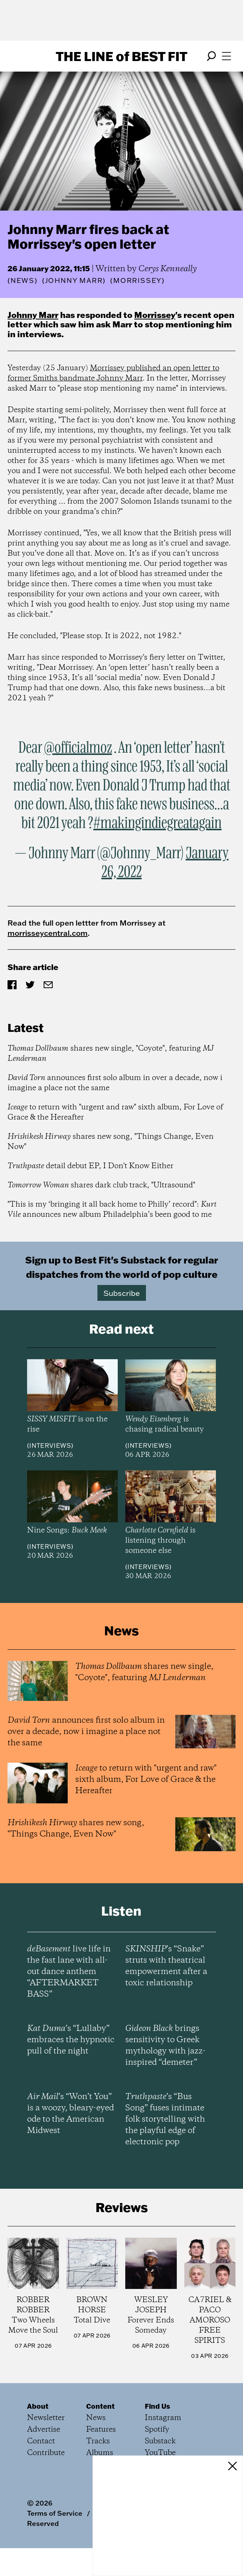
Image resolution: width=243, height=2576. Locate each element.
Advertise (43, 2430)
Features (101, 2430)
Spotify (157, 2430)
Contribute (46, 2453)
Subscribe (121, 1293)
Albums (99, 2453)
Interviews (50, 1445)
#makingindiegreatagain (157, 823)
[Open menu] (226, 56)
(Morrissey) (137, 281)
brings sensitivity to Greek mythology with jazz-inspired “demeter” (165, 2045)
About (38, 2406)
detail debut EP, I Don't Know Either (90, 1166)
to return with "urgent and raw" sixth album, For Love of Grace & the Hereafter (115, 1112)
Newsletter (46, 2418)
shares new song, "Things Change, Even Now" (111, 1142)
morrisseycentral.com (48, 933)
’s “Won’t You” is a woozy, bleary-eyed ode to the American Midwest (70, 2113)
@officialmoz (78, 748)
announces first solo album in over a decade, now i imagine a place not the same (115, 1083)
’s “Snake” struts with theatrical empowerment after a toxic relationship (166, 1966)
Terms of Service (54, 2513)
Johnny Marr (33, 314)
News (23, 280)
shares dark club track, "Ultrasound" (101, 1185)
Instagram (163, 2418)
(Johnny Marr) (74, 281)
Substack (160, 2441)
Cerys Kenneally (167, 269)
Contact (41, 2441)
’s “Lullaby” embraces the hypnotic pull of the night (70, 2040)
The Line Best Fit (121, 56)
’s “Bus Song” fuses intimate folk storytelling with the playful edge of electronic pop (165, 2119)
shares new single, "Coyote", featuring (111, 1054)
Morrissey (154, 314)
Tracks (98, 2441)
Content (100, 2406)
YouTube (160, 2453)
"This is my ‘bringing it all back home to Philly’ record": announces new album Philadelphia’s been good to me (112, 1209)
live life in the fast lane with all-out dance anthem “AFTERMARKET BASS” (69, 1971)
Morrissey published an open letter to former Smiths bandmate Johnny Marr (113, 373)
